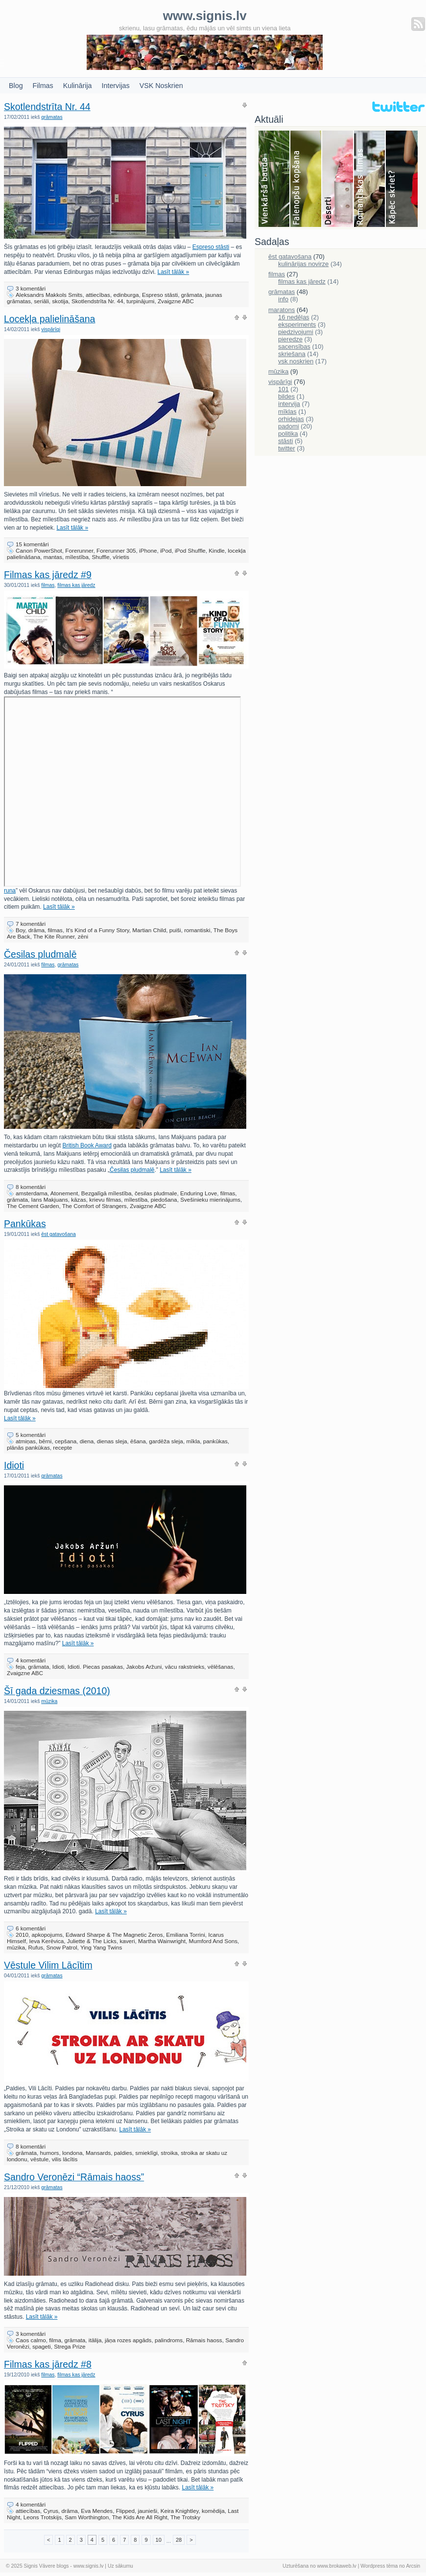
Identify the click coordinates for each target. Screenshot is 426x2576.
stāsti (285, 441)
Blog (16, 86)
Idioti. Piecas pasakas (95, 1666)
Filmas (43, 86)
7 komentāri (31, 923)
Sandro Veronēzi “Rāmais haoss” (74, 2177)
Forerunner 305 (116, 550)
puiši (175, 930)
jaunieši (148, 2511)
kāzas (78, 1199)
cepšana (65, 1441)
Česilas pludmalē (40, 954)
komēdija (213, 2511)
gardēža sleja (166, 1441)
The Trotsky (185, 2517)
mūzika (49, 1701)
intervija (289, 403)
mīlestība (77, 557)
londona (72, 2153)
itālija (95, 2340)
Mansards (98, 2153)
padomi (288, 426)
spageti (41, 2346)
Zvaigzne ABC (176, 301)
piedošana (164, 1199)
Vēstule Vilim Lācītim (48, 1965)
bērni (45, 1441)
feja (20, 1666)
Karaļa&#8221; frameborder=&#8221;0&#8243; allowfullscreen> (122, 791)
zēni (83, 936)
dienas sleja (112, 1441)
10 (159, 2540)
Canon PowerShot (39, 550)
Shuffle (100, 557)
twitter (286, 448)
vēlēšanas (221, 1666)
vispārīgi (50, 329)
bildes (286, 396)
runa (122, 887)
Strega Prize (69, 2346)
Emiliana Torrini (185, 1934)
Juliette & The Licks (92, 1941)
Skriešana (402, 179)
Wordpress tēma (379, 2566)
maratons (281, 310)
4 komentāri (31, 1660)
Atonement (64, 1193)
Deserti (338, 179)
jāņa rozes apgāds (128, 2340)
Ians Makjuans (49, 1199)
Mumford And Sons (213, 1941)
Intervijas (116, 86)
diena (87, 1441)
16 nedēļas (293, 317)
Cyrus (51, 2511)
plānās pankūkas (28, 1447)
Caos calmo (31, 2340)
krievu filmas (105, 1199)
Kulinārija (77, 86)
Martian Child (149, 930)
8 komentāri (31, 1187)
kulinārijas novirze (303, 264)
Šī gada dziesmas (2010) (57, 1690)
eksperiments (297, 324)
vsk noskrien (295, 361)
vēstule (39, 2159)
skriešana (292, 354)
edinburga (126, 294)
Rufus (36, 1947)
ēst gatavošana (58, 1234)
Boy (20, 930)
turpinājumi (140, 301)
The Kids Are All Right (139, 2517)
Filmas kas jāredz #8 (48, 2364)
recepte (62, 1447)
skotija (60, 301)
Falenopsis (306, 179)
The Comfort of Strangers (94, 1206)
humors (49, 2153)
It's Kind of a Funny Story (97, 930)
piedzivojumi (295, 332)
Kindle (217, 550)
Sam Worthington (87, 2517)
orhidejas (291, 419)
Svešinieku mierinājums (210, 1199)
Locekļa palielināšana (49, 319)
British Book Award (87, 1145)
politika (288, 433)
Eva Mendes (97, 2511)
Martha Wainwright (162, 1941)
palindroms (169, 2340)
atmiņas (26, 1441)
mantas (53, 557)
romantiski (197, 930)
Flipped (125, 2511)
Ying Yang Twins (101, 1947)
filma (55, 2340)
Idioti (14, 1465)
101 (283, 389)
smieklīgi (146, 2153)
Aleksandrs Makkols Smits (49, 294)
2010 (22, 1934)
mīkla (193, 1441)
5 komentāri (31, 1435)
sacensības (294, 346)
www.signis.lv (88, 2566)
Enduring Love (198, 1193)
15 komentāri (32, 544)
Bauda (274, 179)
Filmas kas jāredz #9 (48, 574)
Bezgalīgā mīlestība (106, 1193)
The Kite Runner (53, 936)
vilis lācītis (65, 2159)
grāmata (191, 294)
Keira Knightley (180, 2511)
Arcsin (413, 2566)
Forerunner (79, 550)
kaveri (127, 1941)
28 (179, 2540)
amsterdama (31, 1193)
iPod (165, 550)
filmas (47, 585)
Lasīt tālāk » (173, 272)
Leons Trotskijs (43, 2517)
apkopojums (47, 1934)
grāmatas (51, 117)
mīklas (287, 411)
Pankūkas (25, 1223)
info (283, 299)
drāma (36, 930)
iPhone (148, 550)
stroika (169, 2153)
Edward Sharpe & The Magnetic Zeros (114, 1934)
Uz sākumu (120, 2566)
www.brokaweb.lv (336, 2566)
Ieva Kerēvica (46, 1941)
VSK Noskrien (161, 86)
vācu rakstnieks (185, 1666)
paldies (123, 2153)
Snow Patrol (62, 1947)
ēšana (138, 1441)
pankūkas (215, 1441)
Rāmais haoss (204, 2340)
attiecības (98, 294)
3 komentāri (31, 288)
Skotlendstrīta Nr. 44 (47, 106)
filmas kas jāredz (76, 585)
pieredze (290, 339)
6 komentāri (31, 1928)
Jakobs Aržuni (144, 1666)
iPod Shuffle (190, 550)
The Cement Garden (33, 1206)
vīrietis (121, 557)
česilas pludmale (156, 1193)
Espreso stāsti (210, 247)
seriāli (41, 301)
